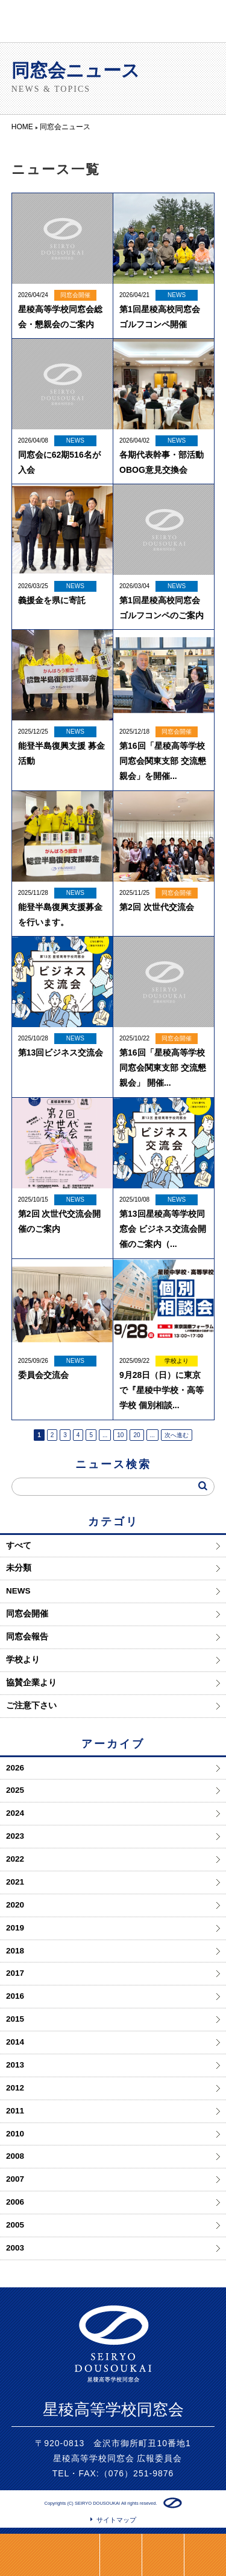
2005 (15, 2224)
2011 (15, 2110)
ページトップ (205, 2555)
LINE (120, 2555)
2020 (15, 1904)
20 (136, 1435)
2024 (15, 1813)
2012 (15, 2087)
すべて (18, 1545)
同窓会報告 (27, 1636)
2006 (15, 2201)
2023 (15, 1836)
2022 (15, 1858)
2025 (15, 1790)
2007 (15, 2179)
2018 (15, 1950)
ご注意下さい (31, 1705)
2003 (15, 2247)
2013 (15, 2064)
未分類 (18, 1567)
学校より (23, 1659)
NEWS (18, 1590)
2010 (15, 2133)
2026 (15, 1767)
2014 (15, 2041)
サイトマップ (116, 2519)
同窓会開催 (27, 1613)
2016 (15, 1996)
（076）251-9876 (136, 2473)
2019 (15, 1927)
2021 (15, 1881)
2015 (15, 2018)
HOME (163, 2555)
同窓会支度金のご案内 (49, 2555)
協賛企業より (31, 1682)
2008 (15, 2156)
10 (120, 1435)
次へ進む (177, 1435)
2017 (15, 1973)
